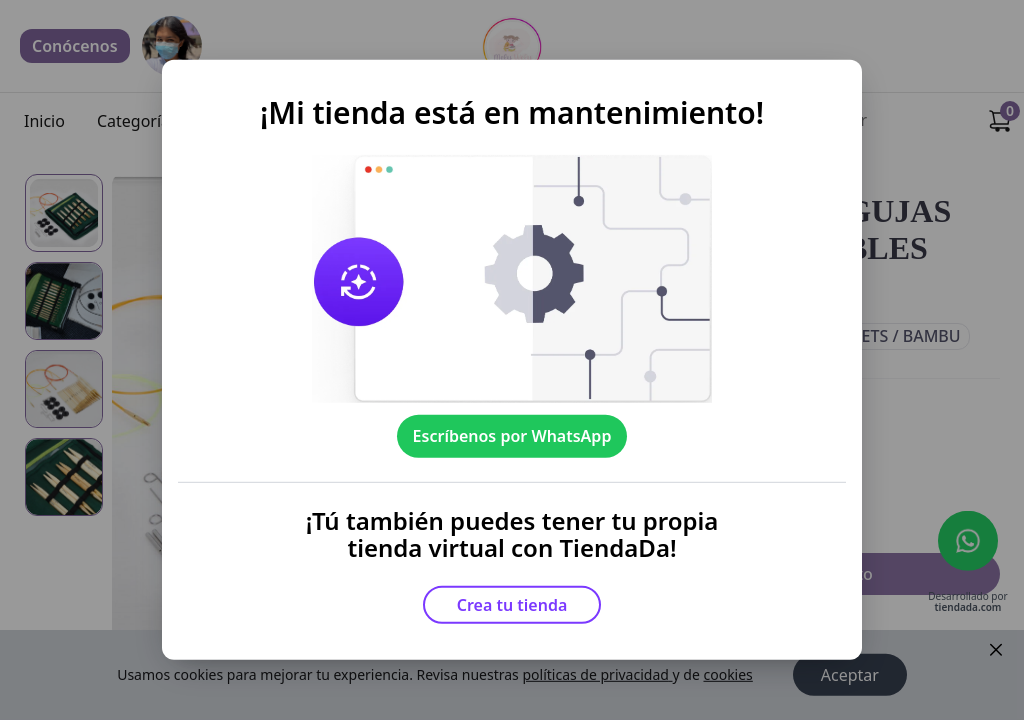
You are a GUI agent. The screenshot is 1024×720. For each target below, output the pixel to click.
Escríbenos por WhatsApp (512, 436)
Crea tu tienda (512, 605)
